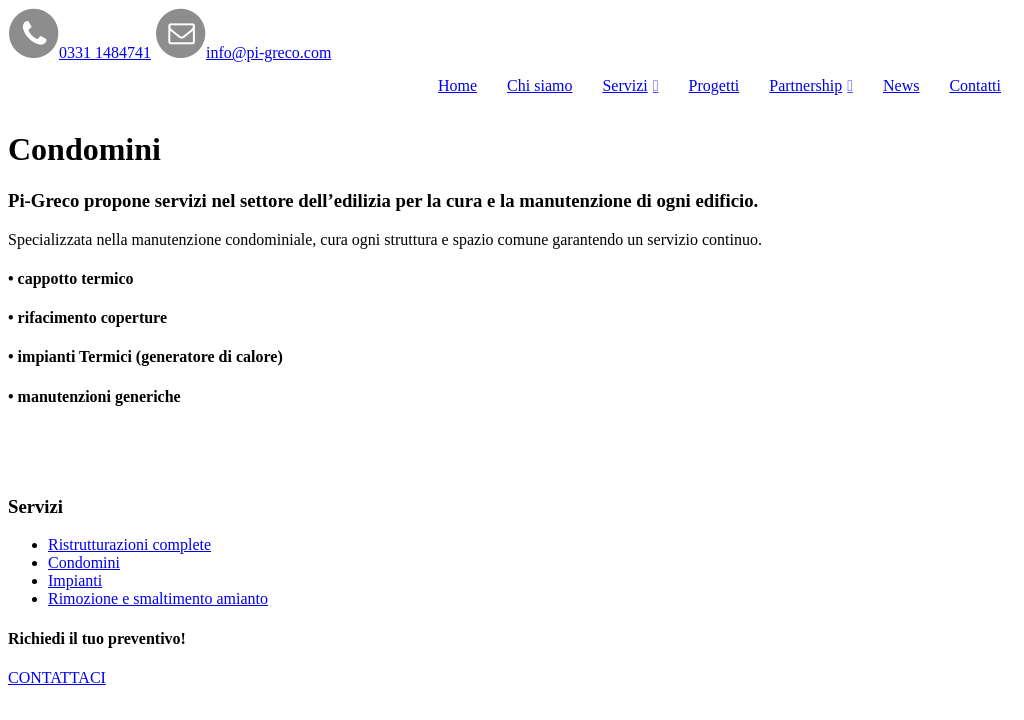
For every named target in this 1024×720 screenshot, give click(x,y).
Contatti (975, 85)
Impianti (75, 580)
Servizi (624, 85)
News (901, 85)
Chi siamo (539, 85)
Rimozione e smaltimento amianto (158, 598)
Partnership (805, 85)
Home (457, 85)
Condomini (84, 562)
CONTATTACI (57, 677)
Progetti (714, 85)
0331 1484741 (105, 52)
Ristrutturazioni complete (129, 544)
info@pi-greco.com (268, 52)
